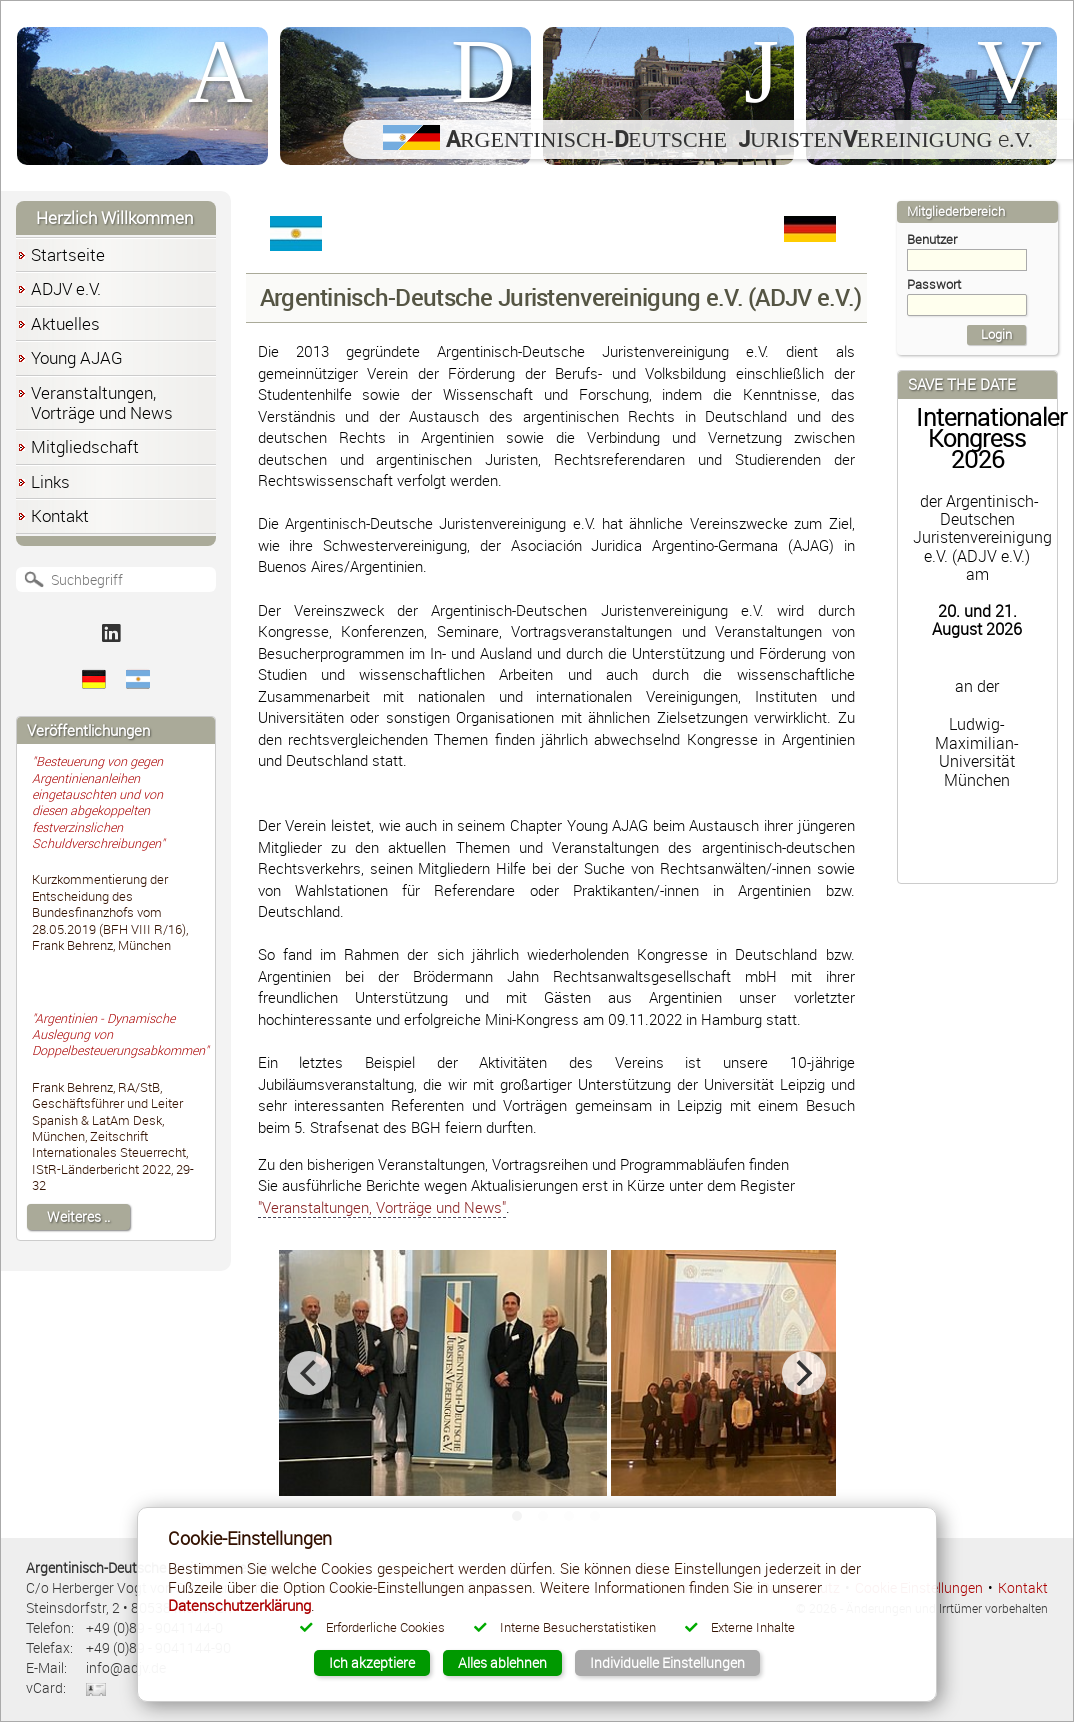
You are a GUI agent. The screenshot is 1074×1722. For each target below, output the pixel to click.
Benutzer (967, 251)
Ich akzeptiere (372, 1662)
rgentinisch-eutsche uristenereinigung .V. (708, 139)
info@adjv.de (126, 1667)
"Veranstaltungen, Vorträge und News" (382, 1207)
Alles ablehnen (502, 1662)
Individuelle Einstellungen (667, 1662)
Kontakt (1023, 1587)
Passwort (967, 296)
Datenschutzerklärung (239, 1605)
